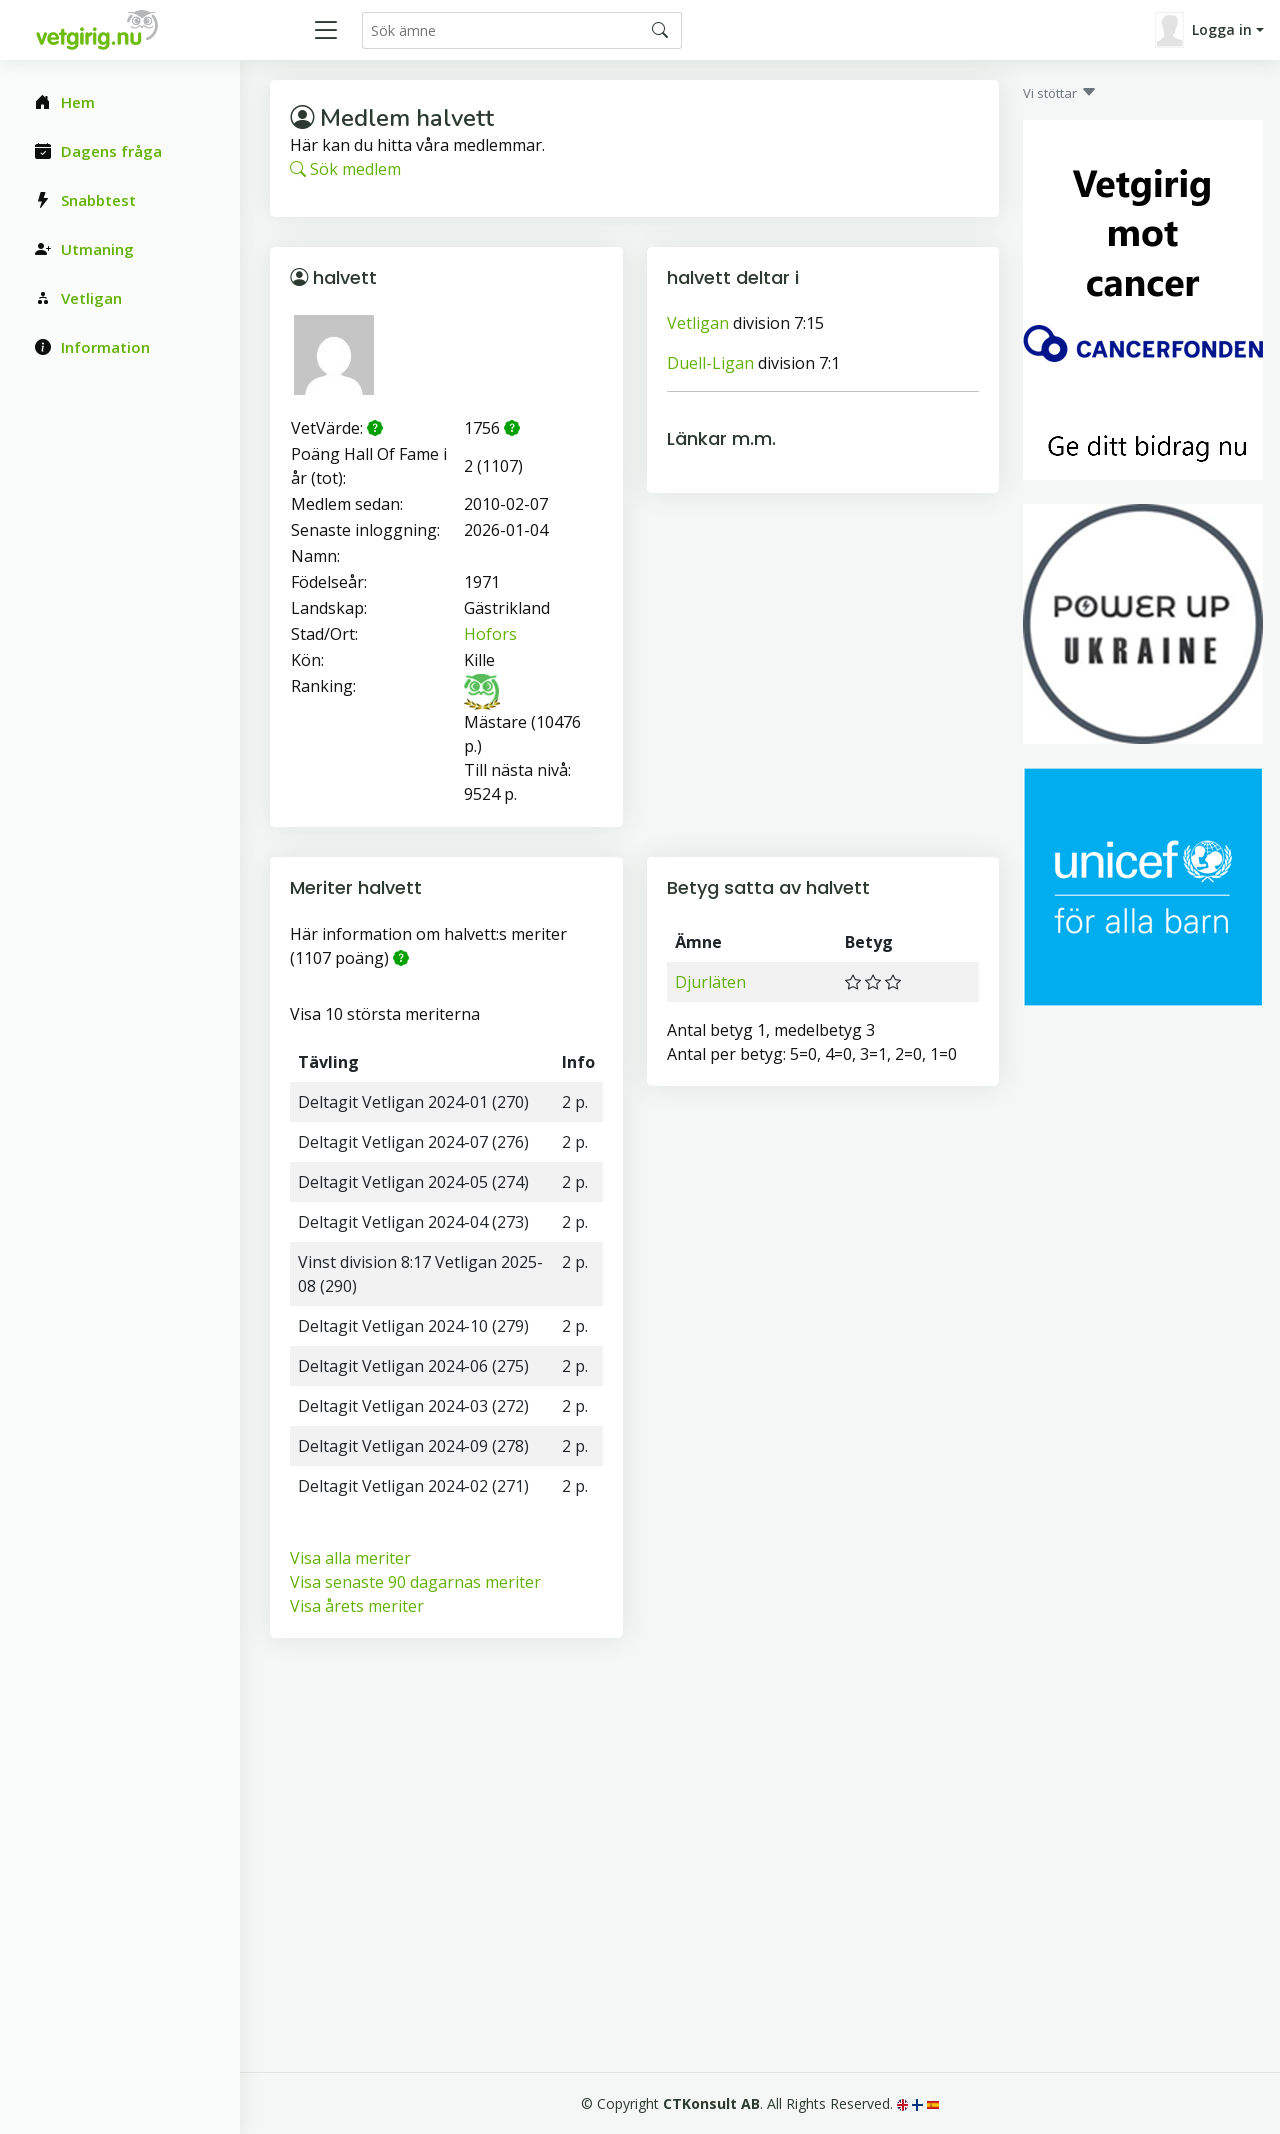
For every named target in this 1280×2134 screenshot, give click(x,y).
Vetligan (698, 323)
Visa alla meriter (350, 1558)
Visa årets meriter (357, 1606)
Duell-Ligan (710, 363)
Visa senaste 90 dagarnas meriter (415, 1582)
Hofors (490, 634)
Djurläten (710, 982)
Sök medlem (345, 169)
